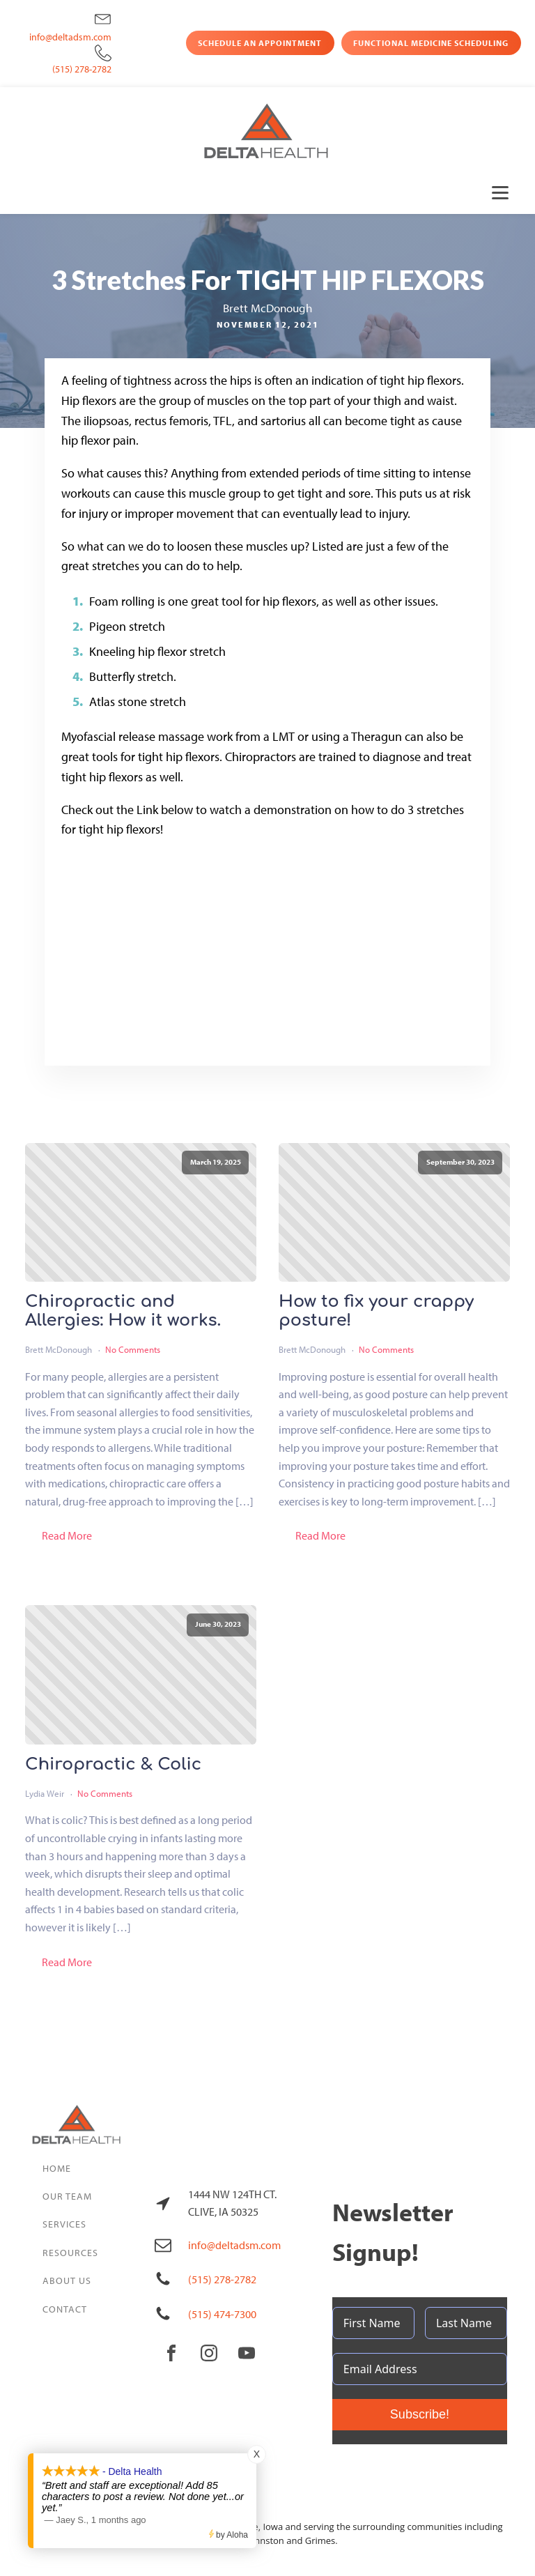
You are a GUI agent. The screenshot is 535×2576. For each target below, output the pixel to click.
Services (64, 2224)
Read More (67, 1535)
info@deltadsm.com (70, 37)
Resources (70, 2252)
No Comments (132, 1349)
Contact (64, 2309)
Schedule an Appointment (260, 43)
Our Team (67, 2196)
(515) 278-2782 (81, 69)
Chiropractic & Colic (113, 1765)
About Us (66, 2280)
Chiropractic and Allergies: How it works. (123, 1311)
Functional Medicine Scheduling (431, 43)
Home (56, 2168)
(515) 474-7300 (222, 2314)
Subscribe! (419, 2414)
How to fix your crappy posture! (376, 1311)
